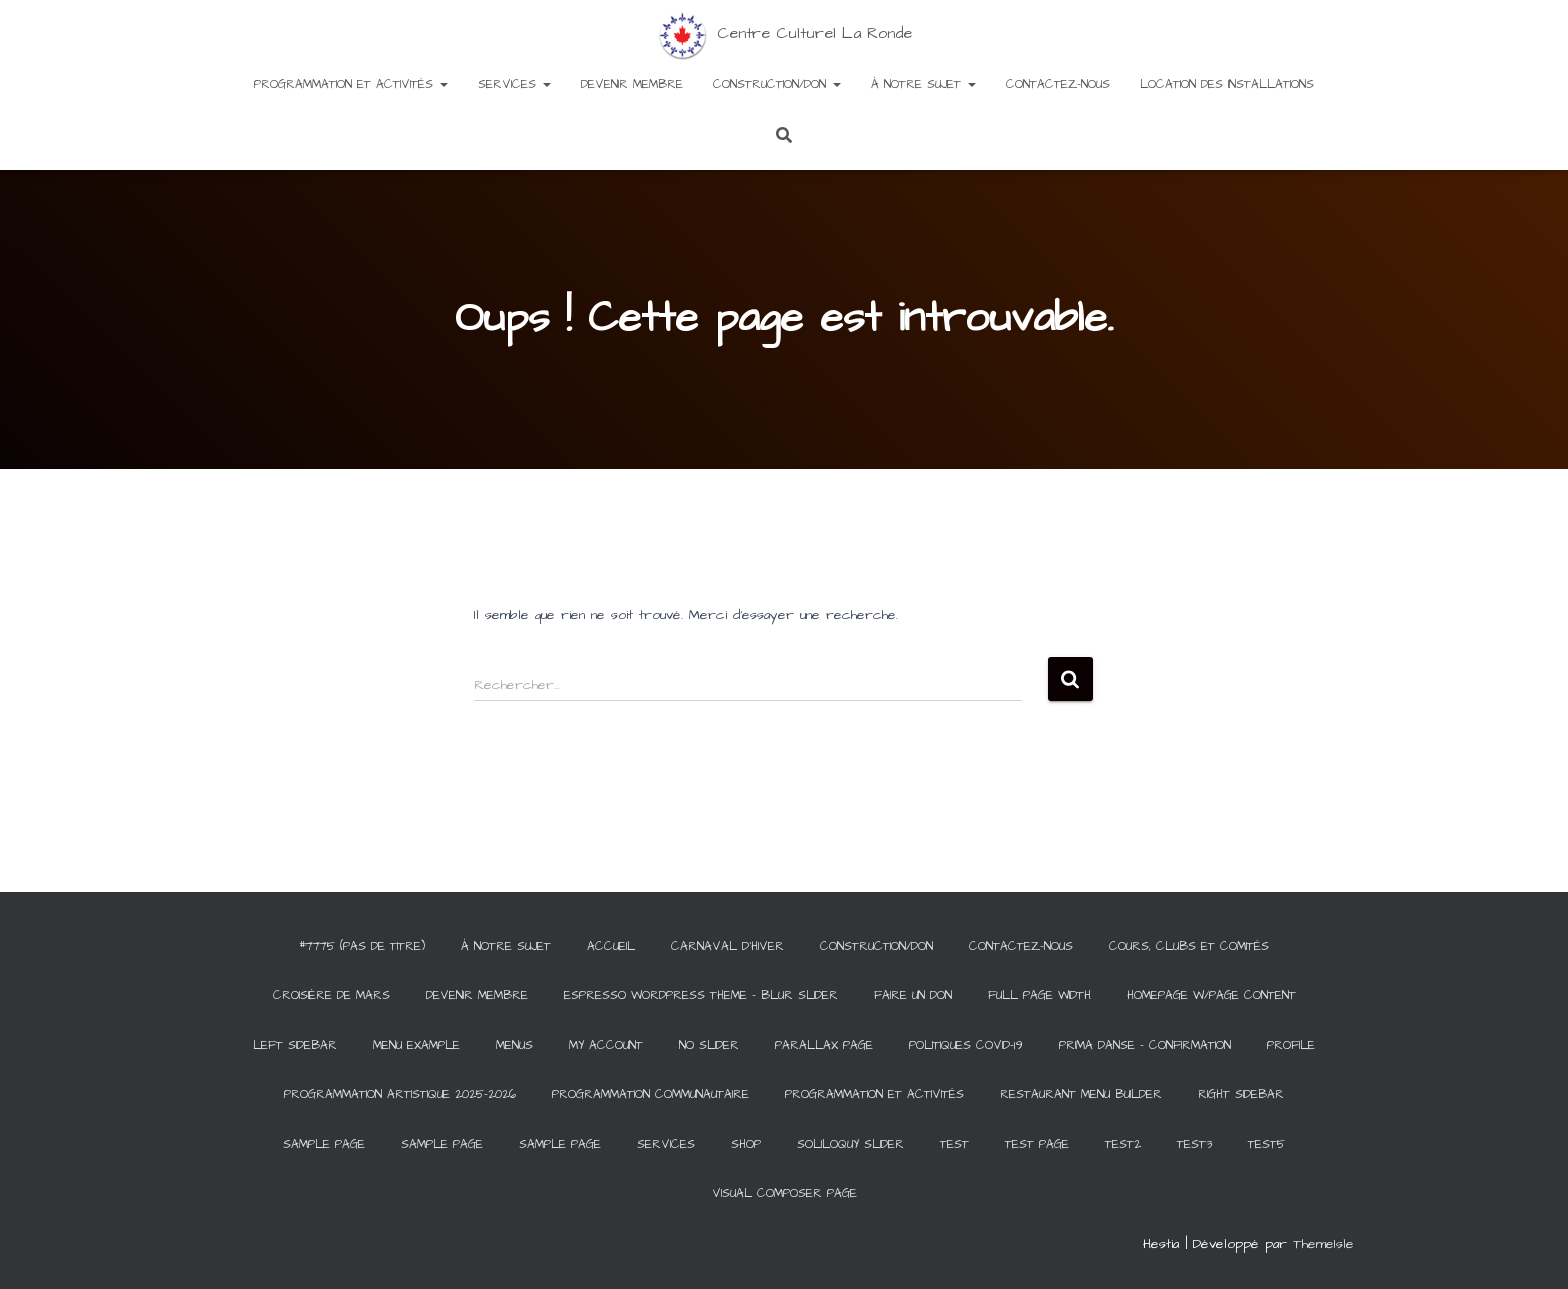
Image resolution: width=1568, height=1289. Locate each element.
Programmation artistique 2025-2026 (400, 1094)
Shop (746, 1144)
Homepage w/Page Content (1211, 995)
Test (954, 1144)
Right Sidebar (1241, 1094)
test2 (1123, 1144)
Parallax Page (824, 1045)
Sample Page (324, 1144)
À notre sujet (923, 84)
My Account (606, 1045)
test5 (1266, 1144)
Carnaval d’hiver (727, 946)
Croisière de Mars (331, 995)
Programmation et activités (351, 84)
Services (514, 84)
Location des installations (1227, 84)
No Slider (709, 1045)
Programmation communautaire (650, 1094)
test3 (1194, 1144)
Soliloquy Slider (850, 1144)
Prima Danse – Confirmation (1145, 1045)
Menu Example (416, 1045)
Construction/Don (777, 84)
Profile (1291, 1045)
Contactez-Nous (1058, 84)
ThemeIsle (1323, 1244)
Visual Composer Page (784, 1193)
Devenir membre (632, 84)
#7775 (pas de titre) (362, 946)
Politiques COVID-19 (966, 1045)
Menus (514, 1045)
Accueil (611, 946)
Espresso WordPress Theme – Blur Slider (701, 995)
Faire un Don (913, 995)
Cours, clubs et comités (1189, 946)
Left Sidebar (295, 1045)
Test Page (1037, 1144)
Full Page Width (1039, 995)
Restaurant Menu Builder (1081, 1094)
